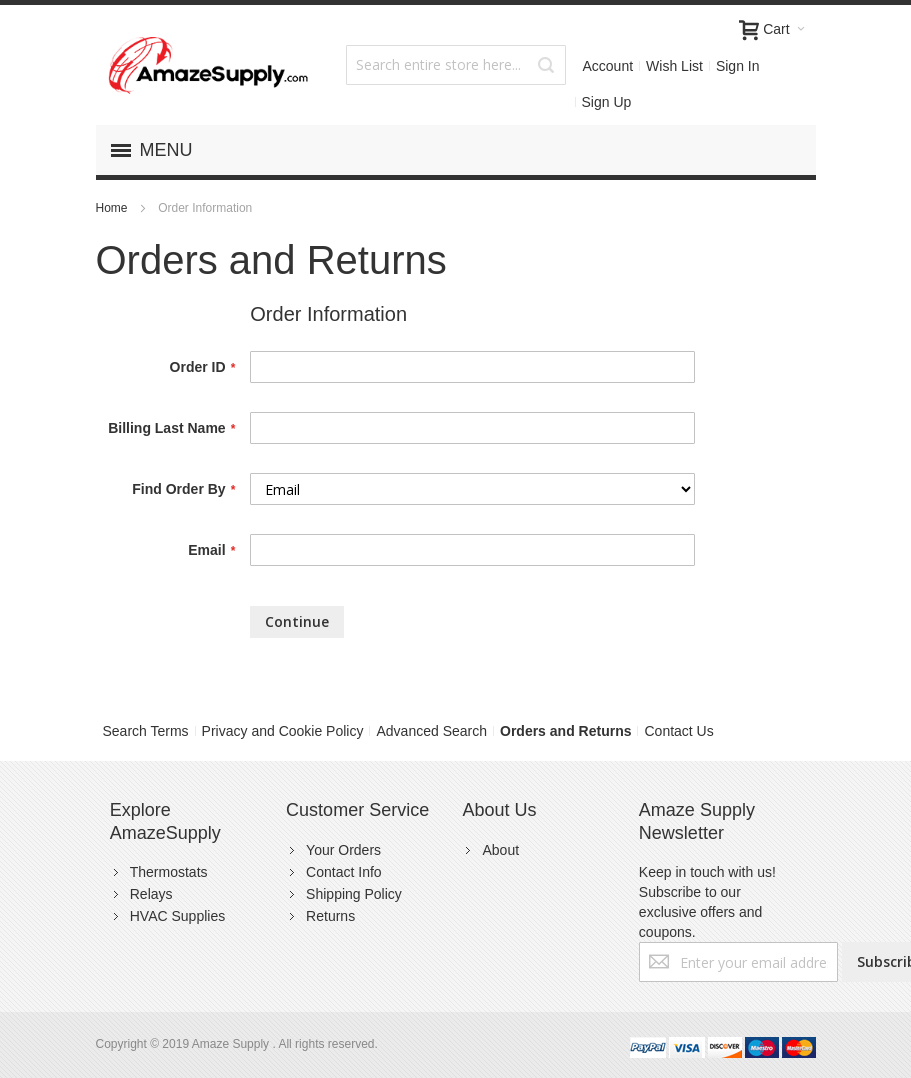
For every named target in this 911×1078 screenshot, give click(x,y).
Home (113, 208)
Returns (330, 916)
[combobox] (456, 65)
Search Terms (146, 731)
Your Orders (343, 850)
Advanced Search (431, 731)
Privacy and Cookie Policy (283, 731)
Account (608, 66)
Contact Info (344, 872)
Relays (151, 894)
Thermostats (169, 872)
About (500, 850)
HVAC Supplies (177, 916)
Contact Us (678, 731)
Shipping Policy (354, 894)
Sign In (738, 66)
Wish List (674, 66)
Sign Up (607, 102)
